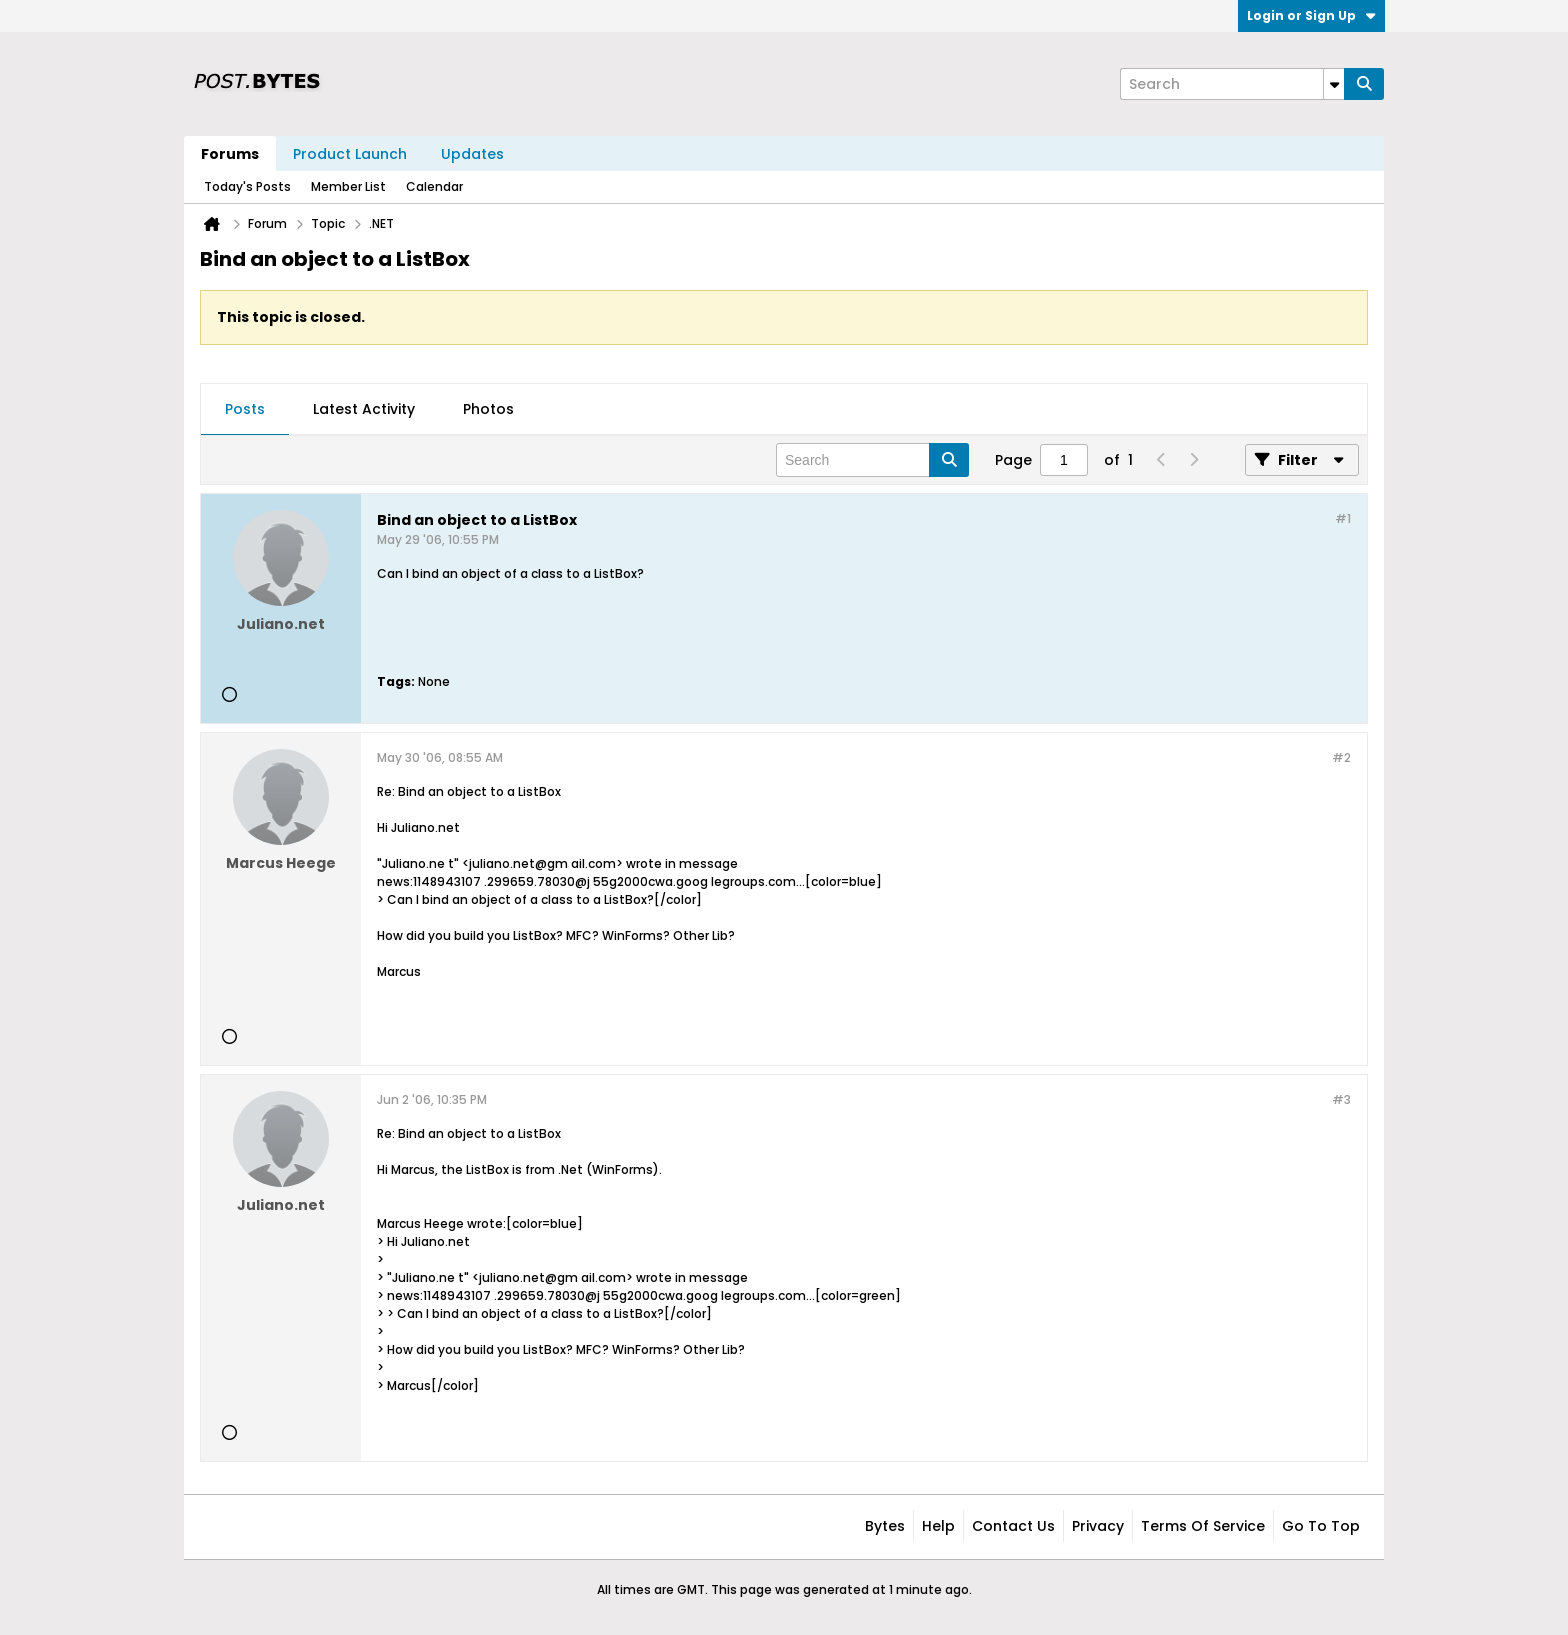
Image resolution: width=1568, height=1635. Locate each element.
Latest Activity (364, 409)
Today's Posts (247, 186)
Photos (488, 409)
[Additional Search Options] (1334, 84)
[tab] (245, 410)
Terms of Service (1203, 1526)
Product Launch (350, 154)
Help (938, 1526)
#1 (1343, 518)
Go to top (1321, 1526)
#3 (1341, 1099)
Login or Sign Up (1311, 15)
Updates (472, 154)
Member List (348, 186)
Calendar (434, 186)
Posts (245, 409)
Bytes (885, 1526)
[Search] (1232, 84)
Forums (230, 154)
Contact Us (1013, 1526)
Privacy (1098, 1526)
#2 (1341, 757)
